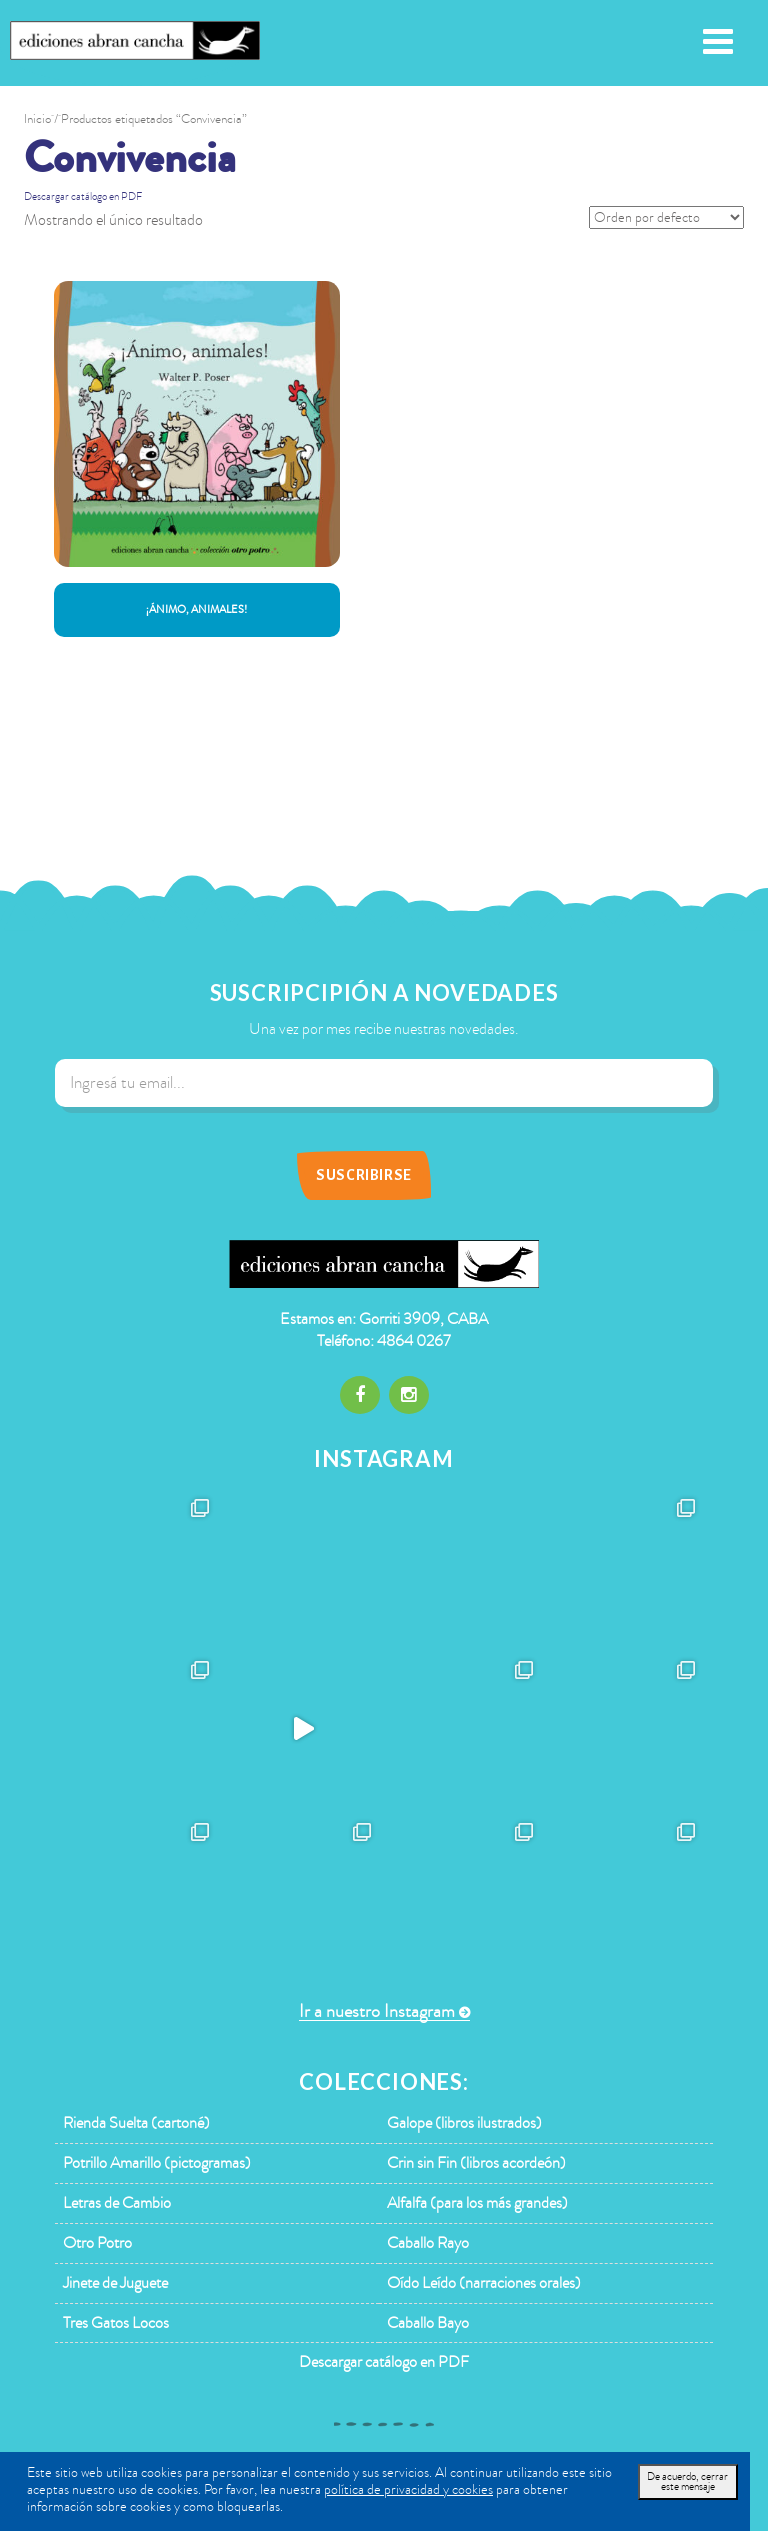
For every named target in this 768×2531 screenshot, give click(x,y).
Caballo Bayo (428, 2323)
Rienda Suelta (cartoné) (136, 2123)
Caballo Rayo (428, 2243)
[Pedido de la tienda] (666, 217)
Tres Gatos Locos (116, 2323)
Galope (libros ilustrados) (464, 2123)
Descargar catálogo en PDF (83, 196)
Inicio (37, 119)
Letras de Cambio (117, 2203)
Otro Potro (97, 2243)
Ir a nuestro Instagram (377, 2011)
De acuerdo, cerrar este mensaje (687, 2481)
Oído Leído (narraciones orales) (484, 2283)
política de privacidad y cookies (408, 2489)
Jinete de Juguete (115, 2283)
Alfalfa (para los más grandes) (477, 2203)
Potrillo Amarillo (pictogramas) (157, 2163)
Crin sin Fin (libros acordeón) (476, 2163)
